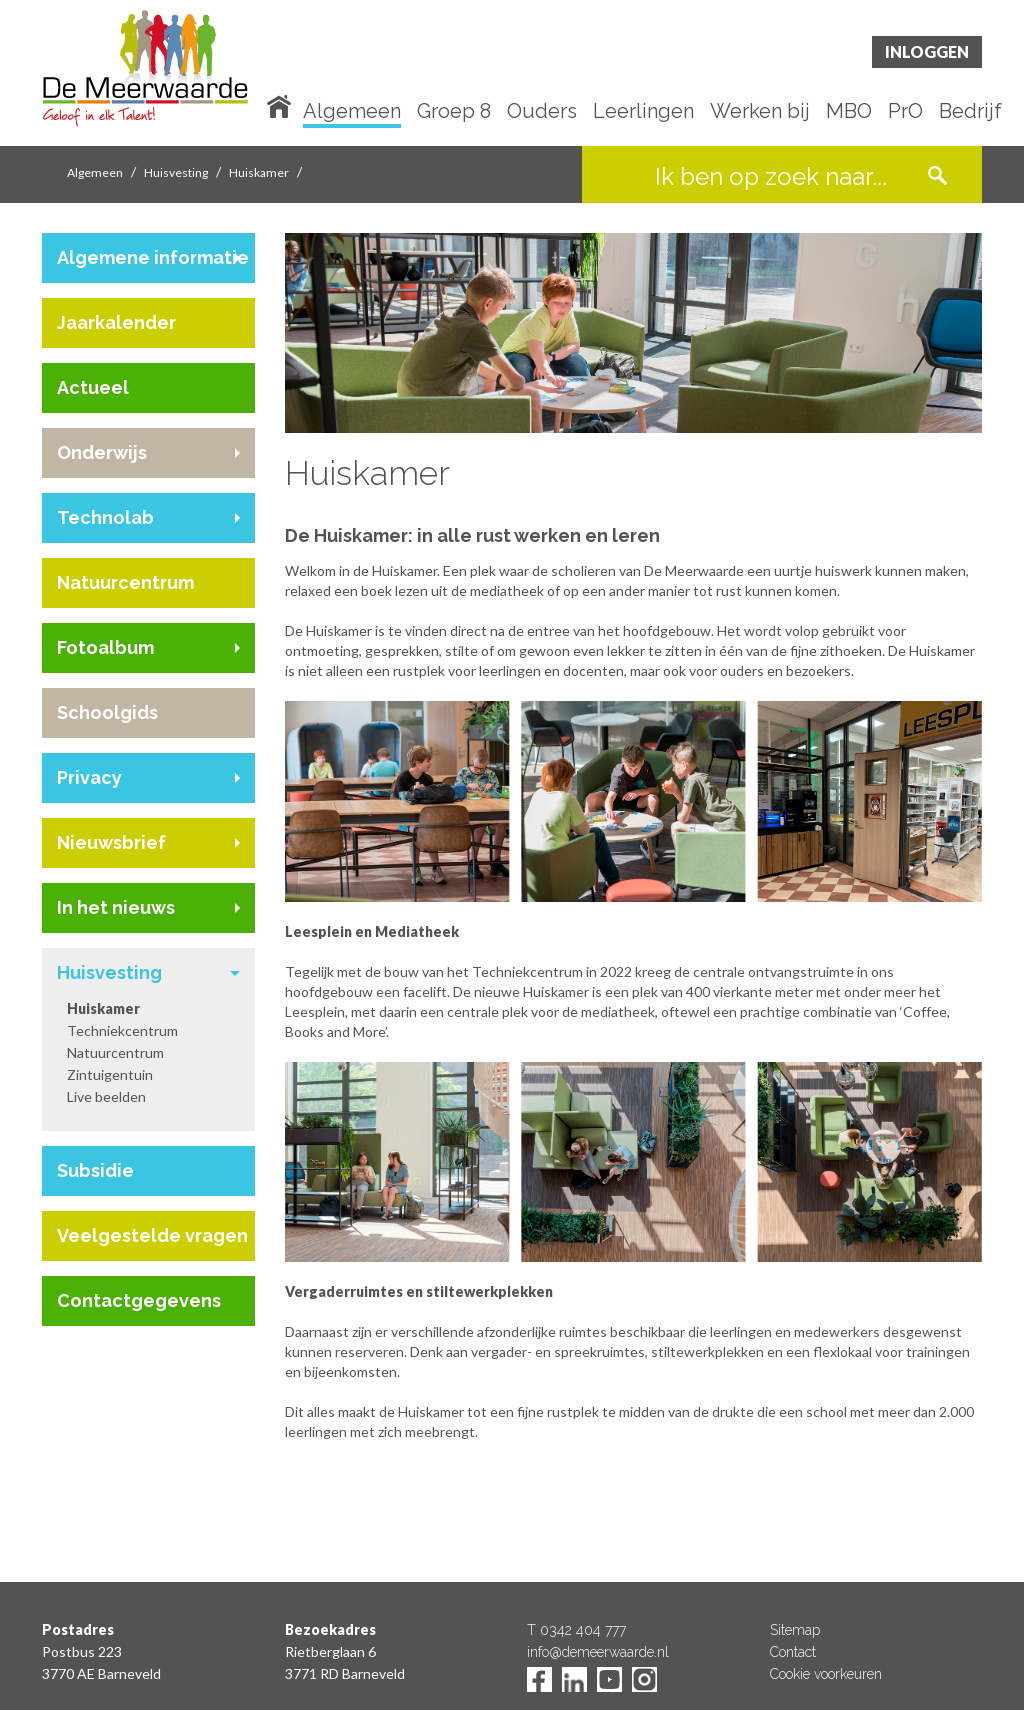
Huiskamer (259, 172)
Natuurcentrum (125, 582)
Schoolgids (107, 712)
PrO (905, 112)
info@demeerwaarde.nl (598, 1652)
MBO (849, 112)
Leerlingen (643, 112)
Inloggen (927, 51)
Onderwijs (102, 452)
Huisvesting (176, 172)
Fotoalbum (105, 647)
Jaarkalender (116, 322)
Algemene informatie (153, 257)
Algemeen (352, 112)
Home (283, 105)
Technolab (105, 517)
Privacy (89, 777)
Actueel (93, 387)
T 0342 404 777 (576, 1630)
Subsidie (95, 1170)
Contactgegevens (139, 1300)
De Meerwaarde (162, 76)
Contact (793, 1652)
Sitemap (795, 1630)
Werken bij (760, 112)
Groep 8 (454, 112)
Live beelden (106, 1096)
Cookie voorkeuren (826, 1674)
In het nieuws (116, 907)
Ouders (542, 112)
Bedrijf (970, 112)
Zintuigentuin (110, 1074)
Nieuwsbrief (111, 842)
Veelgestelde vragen (152, 1235)
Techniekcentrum (122, 1030)
